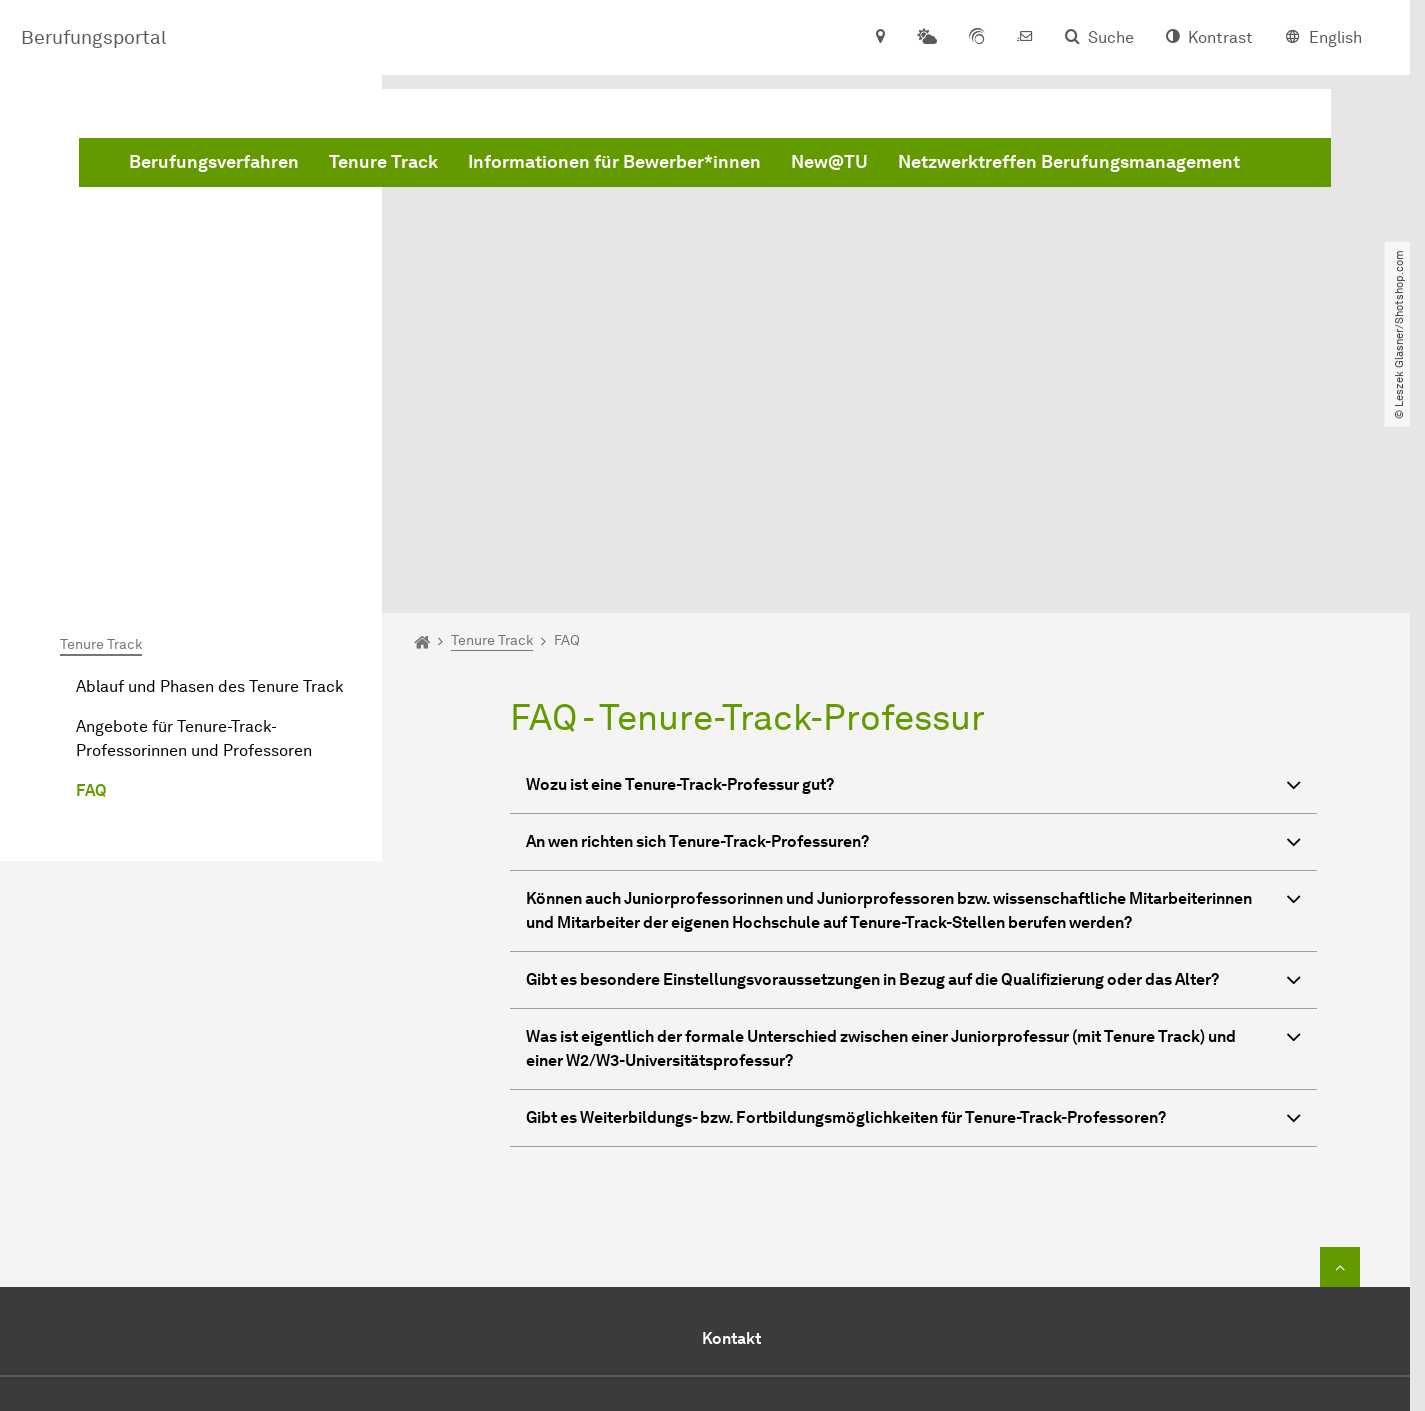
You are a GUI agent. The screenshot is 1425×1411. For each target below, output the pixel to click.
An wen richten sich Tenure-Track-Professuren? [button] (913, 619)
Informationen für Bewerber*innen (918, 114)
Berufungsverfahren (518, 114)
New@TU (1133, 114)
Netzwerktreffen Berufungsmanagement (604, 163)
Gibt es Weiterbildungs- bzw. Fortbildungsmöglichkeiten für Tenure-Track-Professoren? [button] (913, 895)
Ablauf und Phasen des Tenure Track (210, 461)
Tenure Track (687, 114)
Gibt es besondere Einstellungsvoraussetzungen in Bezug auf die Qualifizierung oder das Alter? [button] (913, 757)
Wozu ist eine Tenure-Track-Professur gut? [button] (913, 562)
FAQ (91, 565)
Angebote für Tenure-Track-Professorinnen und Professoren (194, 513)
